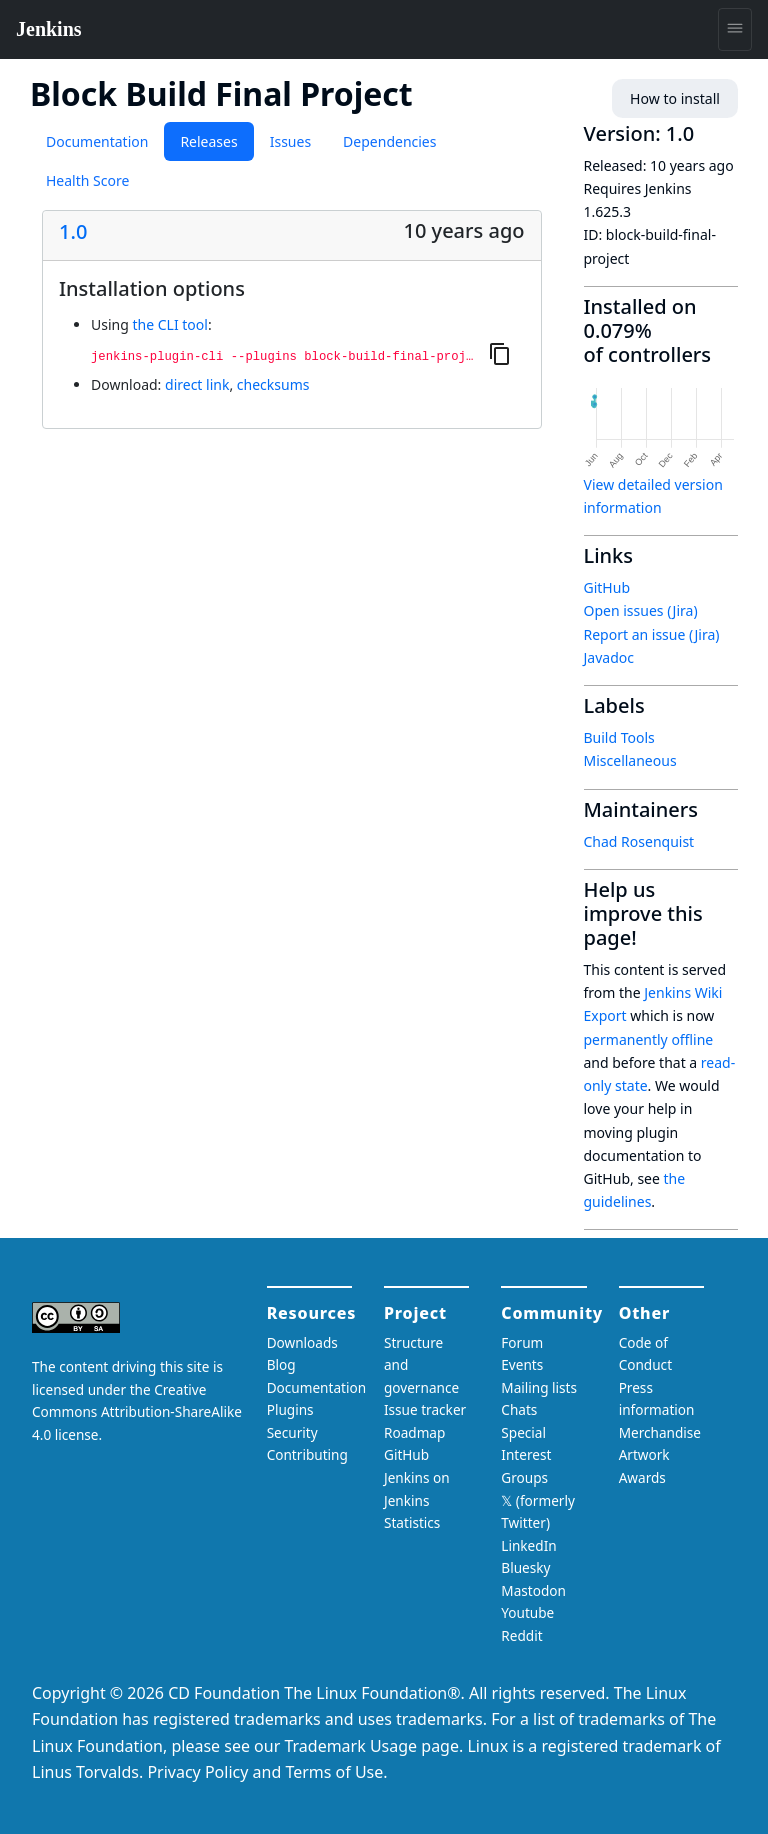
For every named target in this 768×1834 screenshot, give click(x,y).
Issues (290, 141)
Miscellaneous (630, 760)
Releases (208, 141)
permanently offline (649, 1039)
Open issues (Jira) (641, 610)
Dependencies (389, 141)
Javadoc (609, 657)
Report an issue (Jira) (652, 634)
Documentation (97, 141)
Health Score (87, 180)
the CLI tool (169, 324)
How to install (675, 98)
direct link (197, 384)
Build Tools (619, 737)
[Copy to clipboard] (500, 353)
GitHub (607, 587)
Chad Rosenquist (639, 841)
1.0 (73, 232)
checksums (273, 384)
